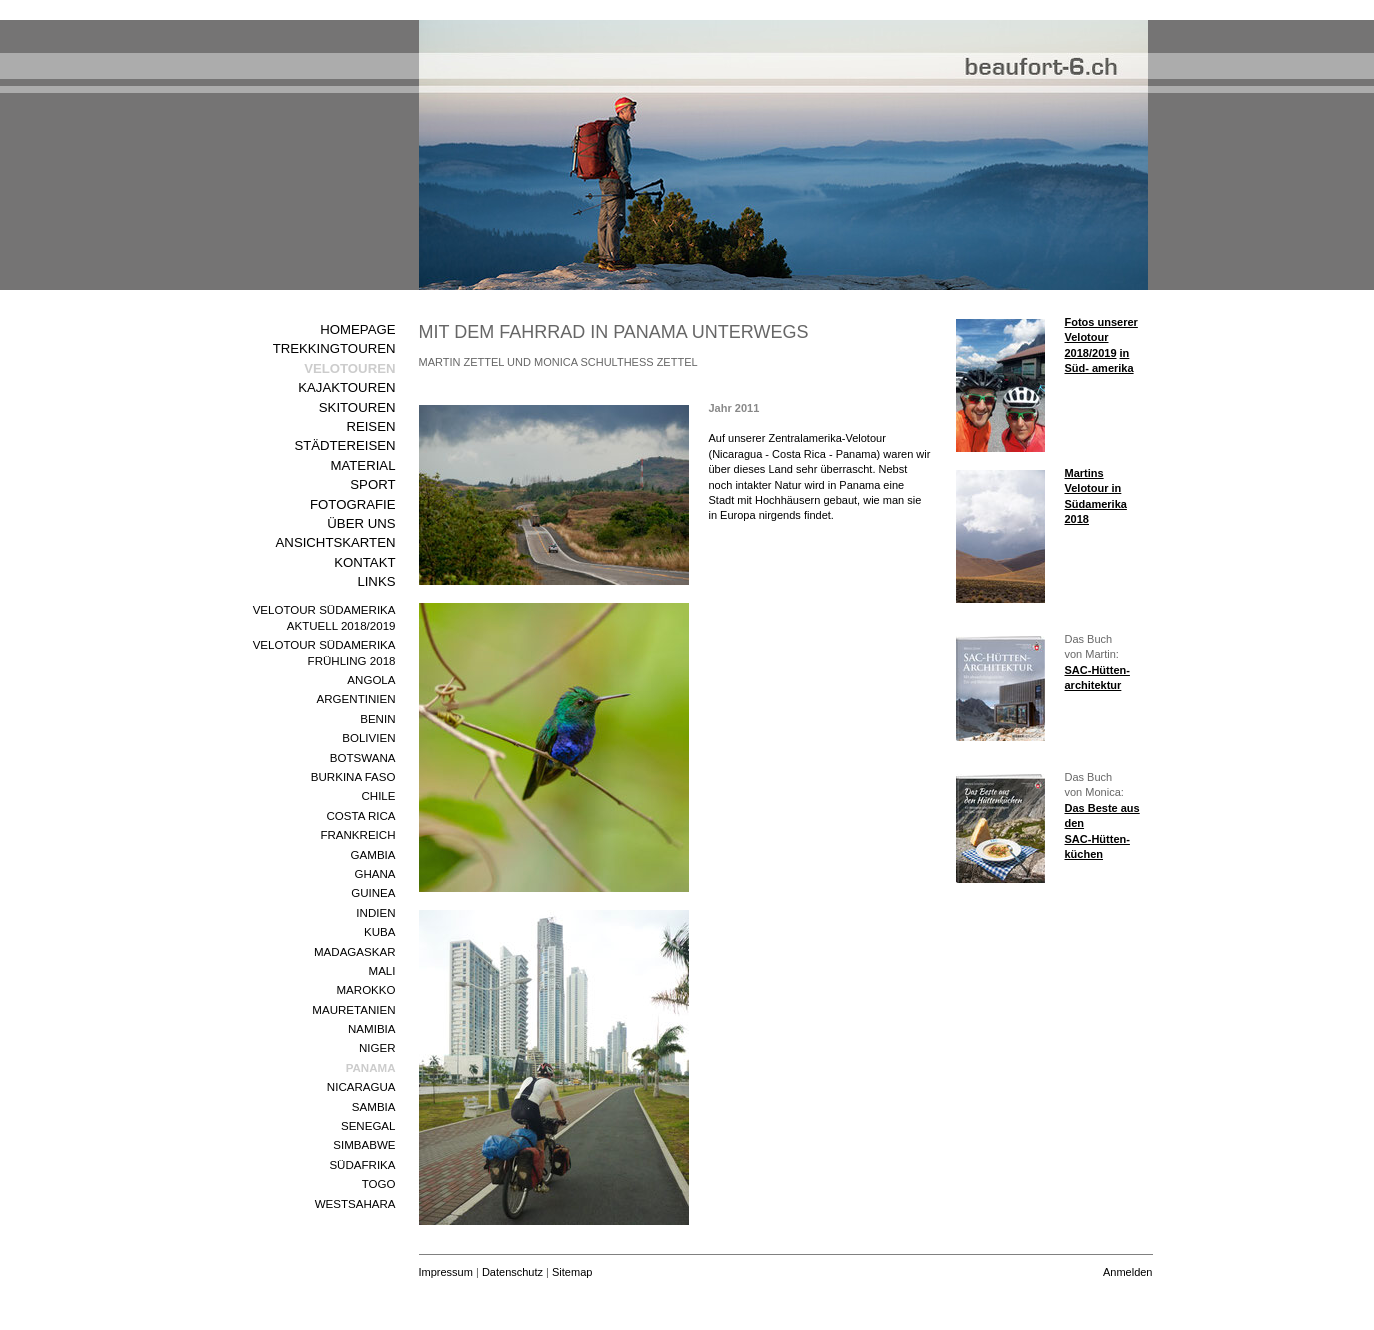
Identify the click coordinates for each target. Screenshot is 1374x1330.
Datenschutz (512, 1272)
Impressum (446, 1272)
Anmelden (1128, 1272)
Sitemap (572, 1272)
